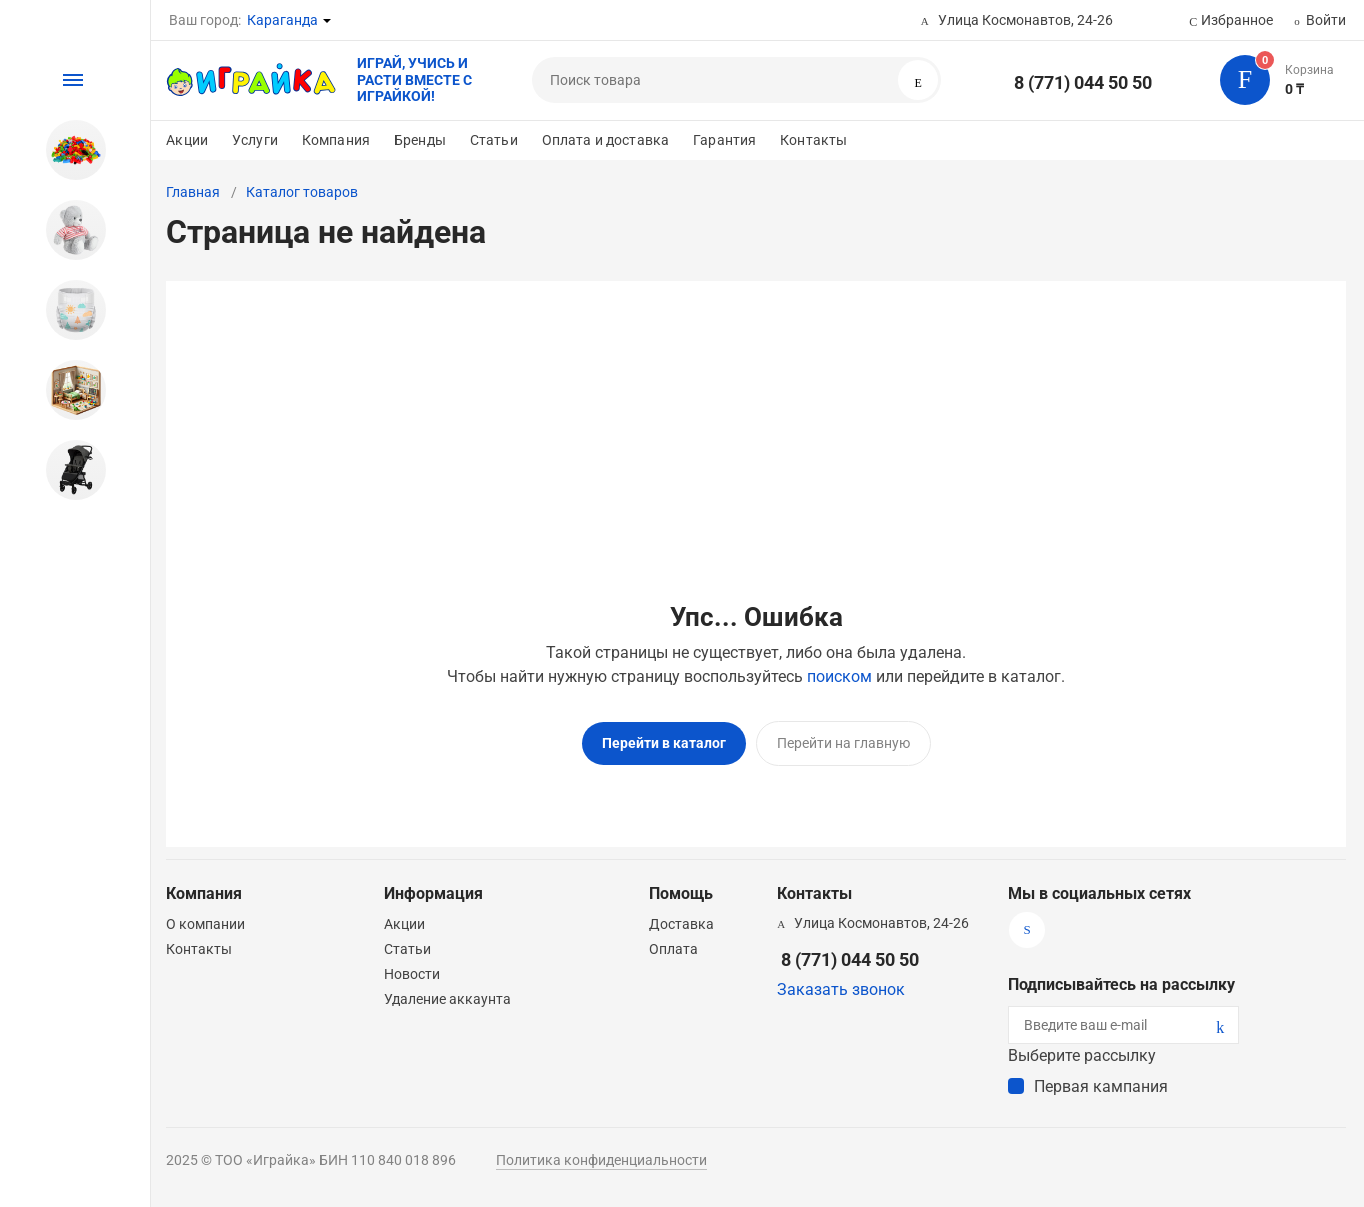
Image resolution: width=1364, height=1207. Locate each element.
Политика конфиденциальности (601, 1159)
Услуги (255, 140)
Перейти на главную (843, 743)
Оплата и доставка (605, 140)
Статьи (494, 140)
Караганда (282, 20)
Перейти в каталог (664, 743)
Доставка (681, 923)
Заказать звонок (841, 988)
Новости (412, 973)
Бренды (420, 140)
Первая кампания (1101, 1085)
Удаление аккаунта (447, 998)
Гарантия (724, 140)
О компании (205, 923)
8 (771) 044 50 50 (1083, 82)
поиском (839, 676)
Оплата (673, 948)
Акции (187, 140)
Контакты (813, 140)
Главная (193, 192)
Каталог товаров (302, 192)
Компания (336, 140)
